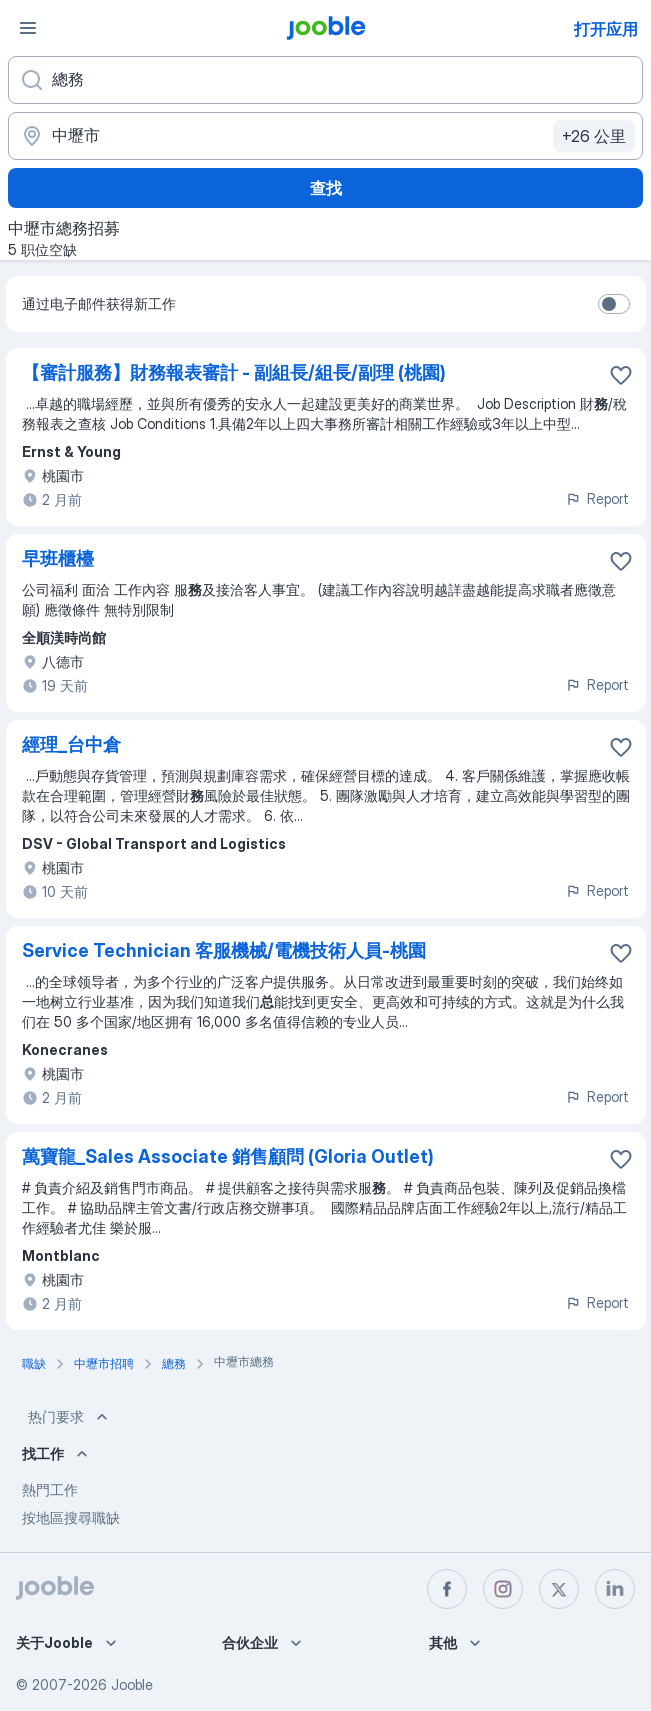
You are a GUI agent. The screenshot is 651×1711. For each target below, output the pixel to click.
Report (597, 498)
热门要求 (70, 1417)
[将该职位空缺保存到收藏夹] (621, 375)
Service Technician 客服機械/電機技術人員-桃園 (224, 950)
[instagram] (503, 1589)
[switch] (614, 304)
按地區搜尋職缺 (71, 1517)
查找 (326, 188)
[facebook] (447, 1589)
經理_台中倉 (71, 744)
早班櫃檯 (58, 558)
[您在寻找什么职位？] (325, 80)
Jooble (132, 1684)
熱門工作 (50, 1489)
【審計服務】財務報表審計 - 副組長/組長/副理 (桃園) (234, 372)
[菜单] (28, 28)
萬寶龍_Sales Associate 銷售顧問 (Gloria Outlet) (228, 1156)
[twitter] (559, 1589)
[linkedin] (615, 1589)
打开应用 (606, 29)
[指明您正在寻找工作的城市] (325, 136)
